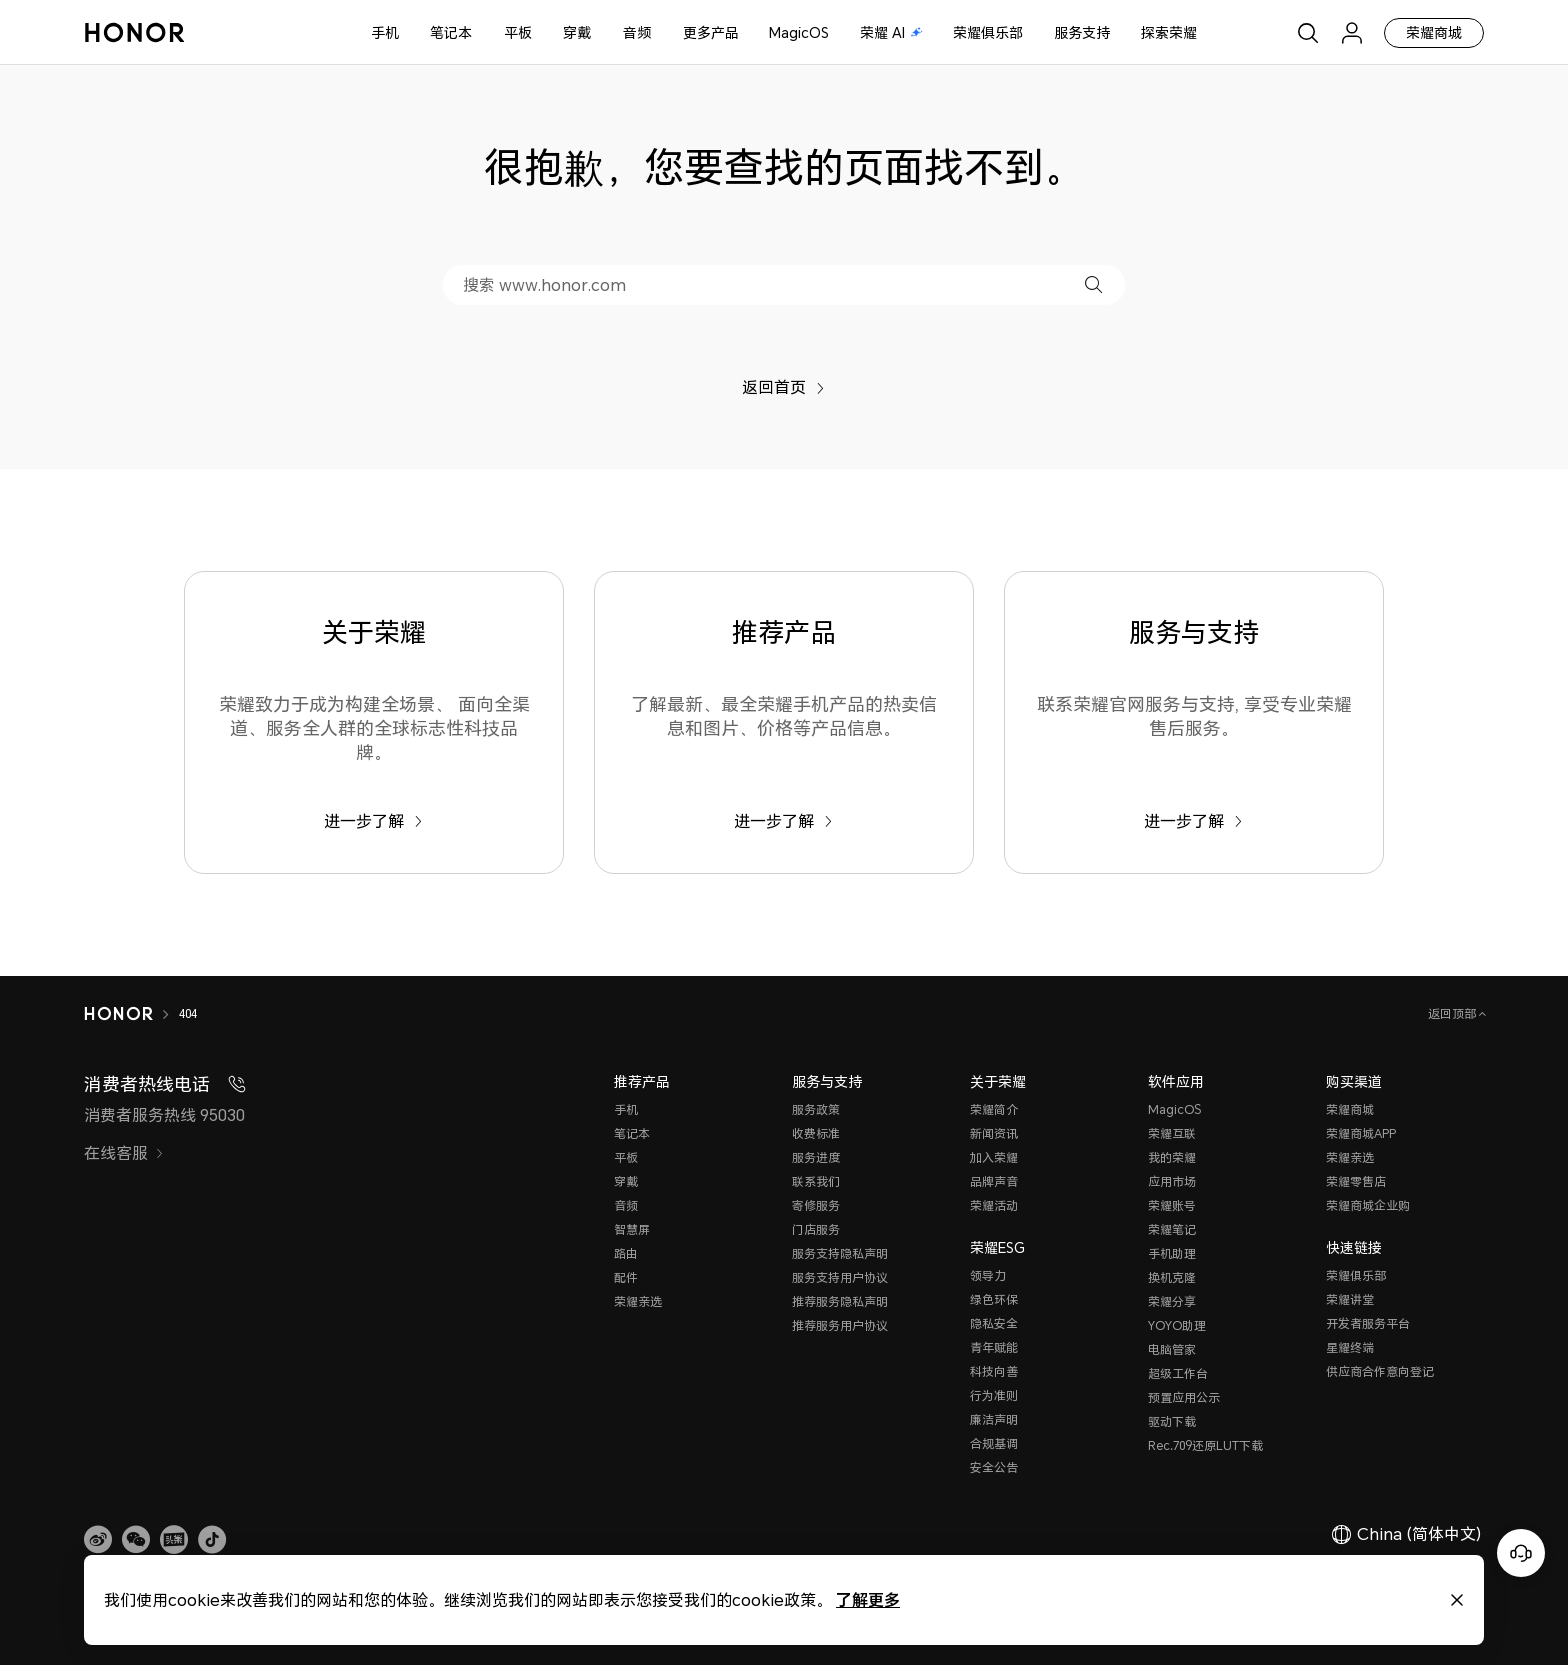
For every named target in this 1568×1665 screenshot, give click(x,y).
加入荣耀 (994, 1157)
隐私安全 (994, 1323)
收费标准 (816, 1133)
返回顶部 (1453, 1013)
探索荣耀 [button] (1169, 32)
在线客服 (124, 1153)
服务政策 (816, 1109)
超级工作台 (1178, 1373)
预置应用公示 (1184, 1397)
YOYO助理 (1177, 1325)
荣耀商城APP (1361, 1133)
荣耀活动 (994, 1205)
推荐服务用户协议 (840, 1325)
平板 (518, 32)
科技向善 (994, 1371)
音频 (637, 32)
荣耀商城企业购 (1368, 1205)
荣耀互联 (1172, 1133)
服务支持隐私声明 (840, 1253)
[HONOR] (118, 1014)
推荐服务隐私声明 (840, 1301)
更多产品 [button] (711, 32)
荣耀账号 (1172, 1205)
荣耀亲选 (638, 1301)
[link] (98, 1539)
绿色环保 (994, 1299)
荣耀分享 (1172, 1301)
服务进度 (816, 1157)
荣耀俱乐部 (988, 32)
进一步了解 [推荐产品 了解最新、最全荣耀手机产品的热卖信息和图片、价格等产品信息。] (783, 821)
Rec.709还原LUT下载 (1205, 1445)
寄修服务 (816, 1205)
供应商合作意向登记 (1380, 1371)
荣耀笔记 (1172, 1229)
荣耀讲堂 (1350, 1299)
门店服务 (816, 1229)
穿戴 (577, 32)
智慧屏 (632, 1229)
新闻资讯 (994, 1133)
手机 (385, 32)
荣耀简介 (994, 1109)
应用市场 (1172, 1181)
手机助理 (1172, 1253)
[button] (1093, 284)
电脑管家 (1172, 1349)
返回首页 (783, 387)
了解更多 (868, 1599)
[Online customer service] (1521, 1553)
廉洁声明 (994, 1419)
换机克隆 (1172, 1277)
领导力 (988, 1275)
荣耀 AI (891, 32)
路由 (626, 1253)
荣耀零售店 (1356, 1181)
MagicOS (799, 32)
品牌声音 (994, 1181)
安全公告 (994, 1467)
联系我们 (816, 1181)
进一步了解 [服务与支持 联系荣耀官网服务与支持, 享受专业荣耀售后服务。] (1193, 821)
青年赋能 (994, 1347)
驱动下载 (1172, 1421)
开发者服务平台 (1368, 1323)
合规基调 (994, 1443)
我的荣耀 (1172, 1157)
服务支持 (1082, 32)
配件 (626, 1277)
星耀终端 (1350, 1347)
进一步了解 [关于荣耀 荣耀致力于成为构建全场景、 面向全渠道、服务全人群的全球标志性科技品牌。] (373, 821)
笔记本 (451, 32)
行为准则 (994, 1395)
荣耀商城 (1434, 32)
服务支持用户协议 (840, 1277)
